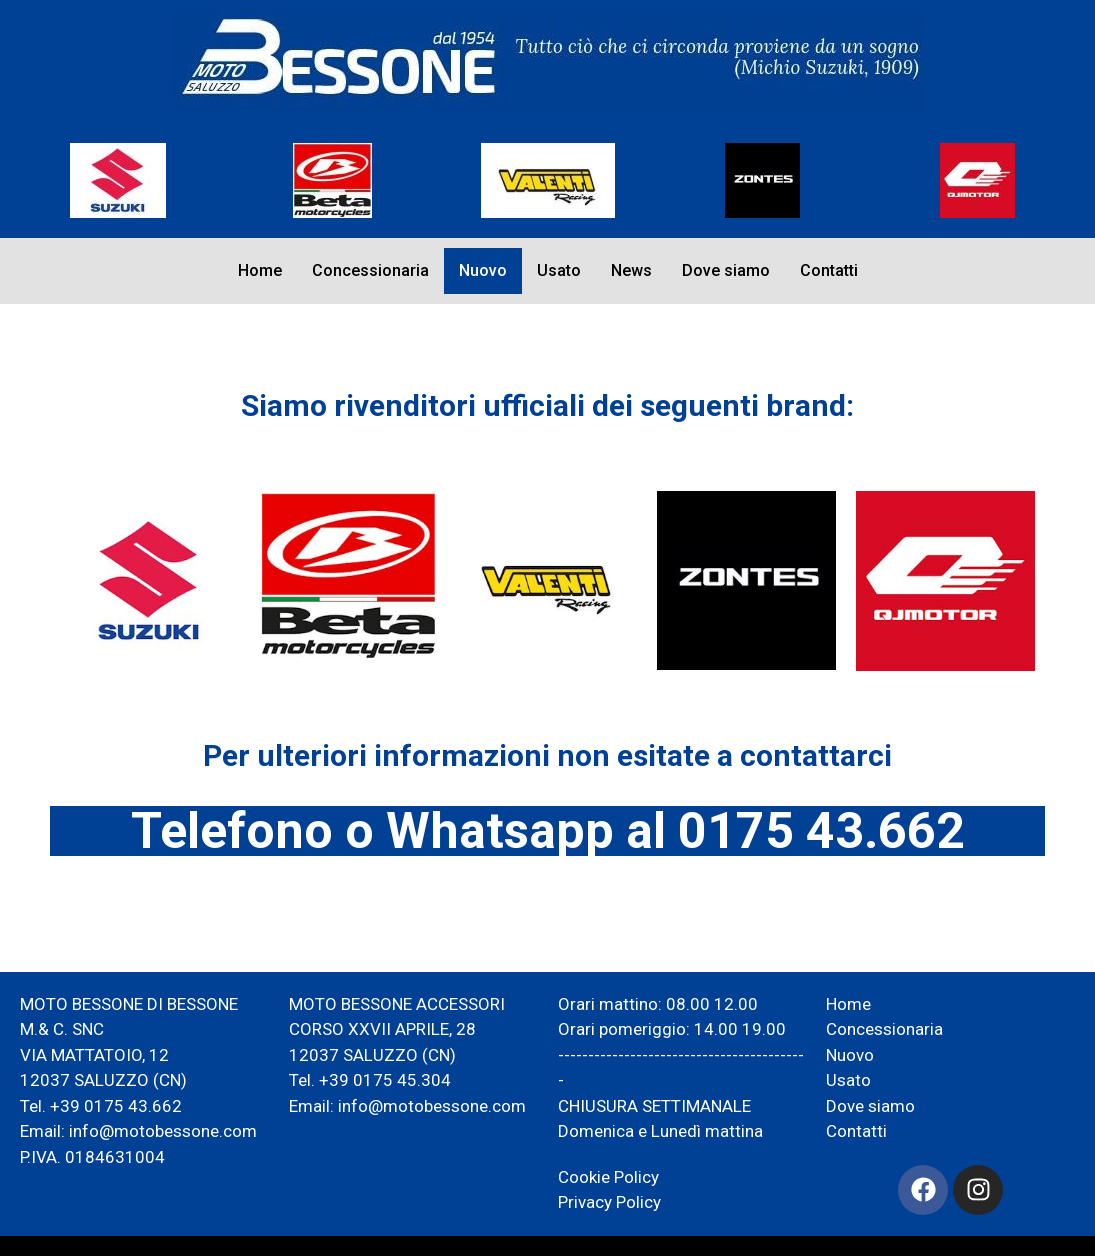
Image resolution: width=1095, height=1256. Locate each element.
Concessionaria (370, 270)
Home (260, 270)
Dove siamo (726, 270)
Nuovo (483, 270)
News (631, 270)
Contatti (829, 270)
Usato (559, 270)
